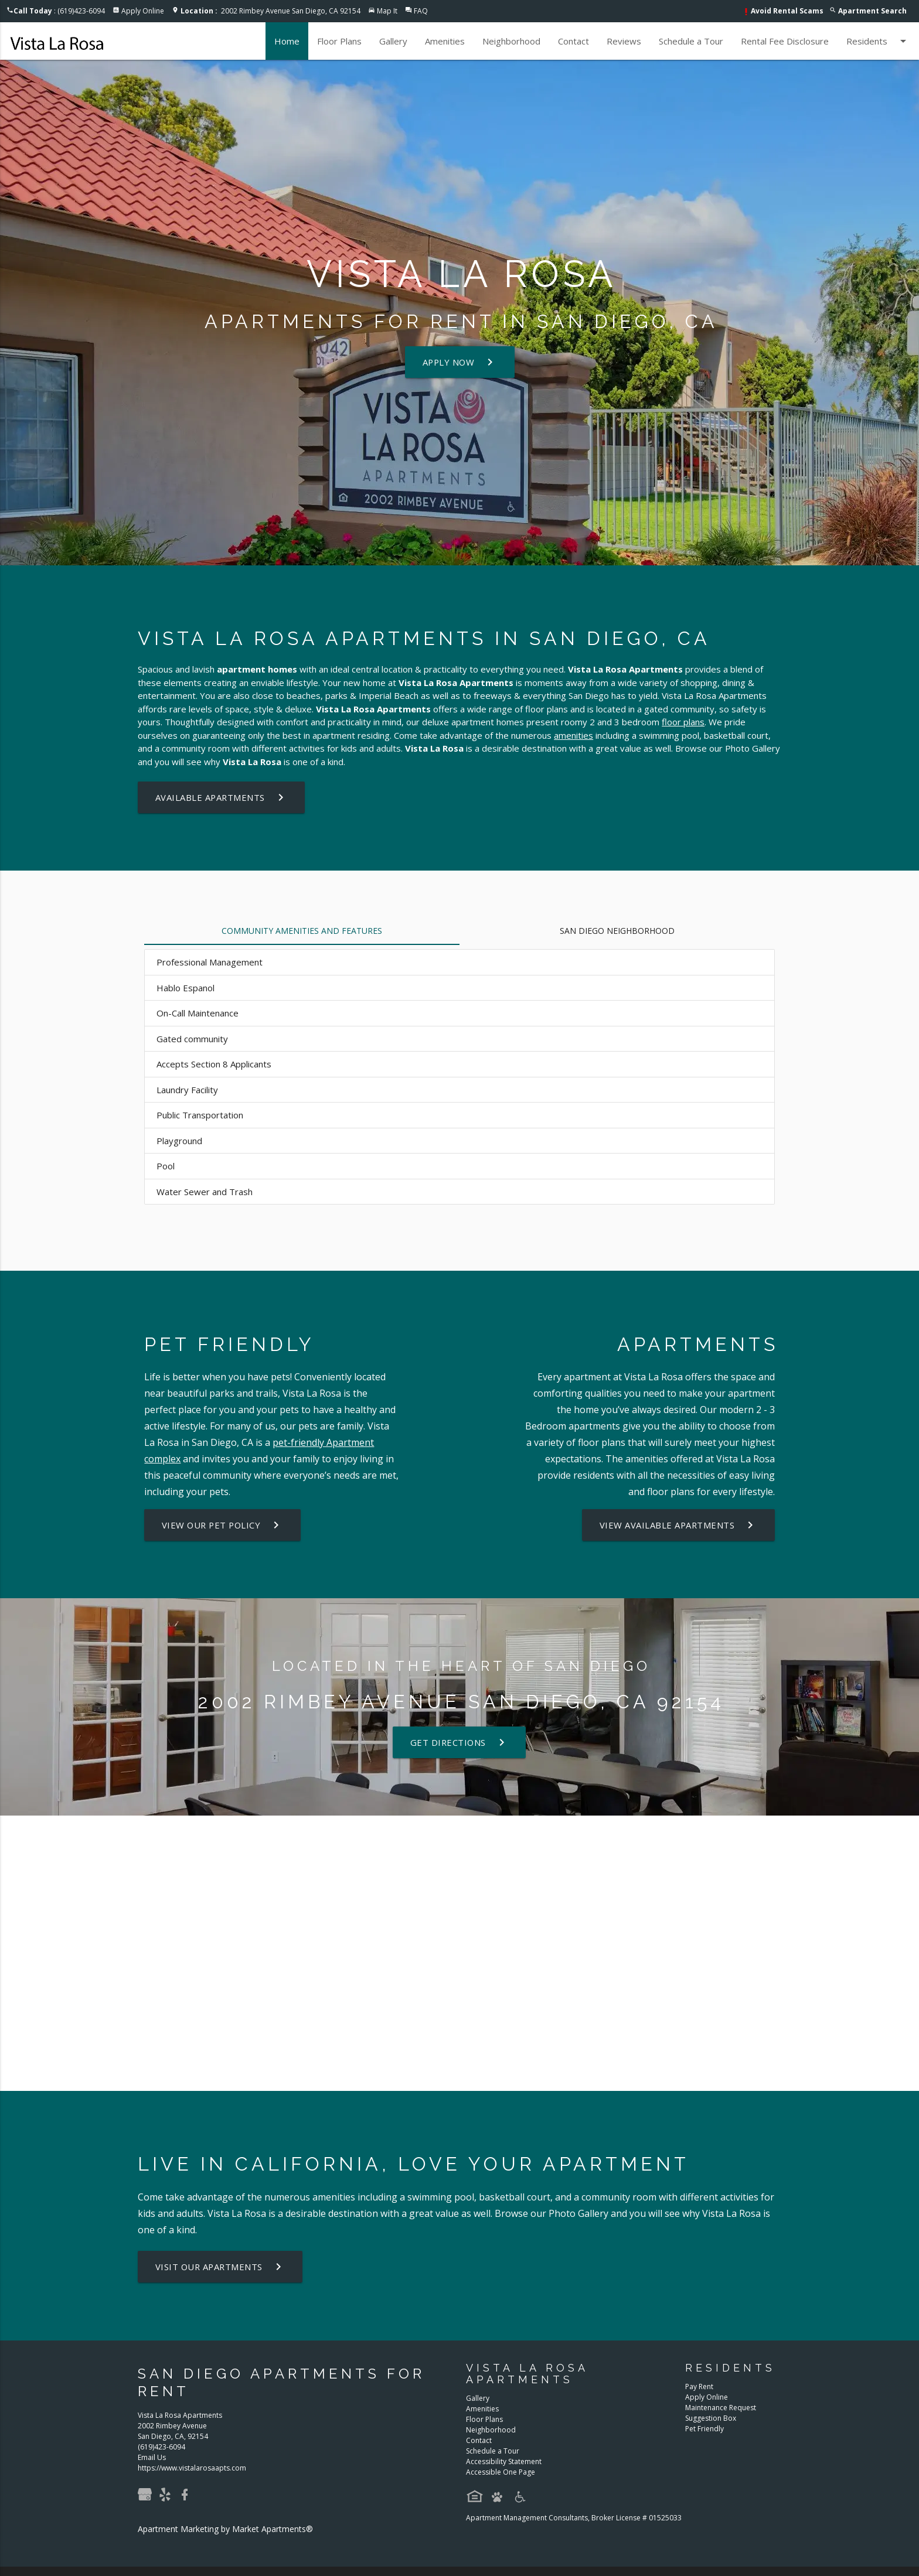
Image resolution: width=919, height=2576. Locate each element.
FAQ (421, 11)
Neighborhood (511, 41)
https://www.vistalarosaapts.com (192, 2468)
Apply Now (459, 362)
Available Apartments (222, 797)
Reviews (624, 41)
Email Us (152, 2457)
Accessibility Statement (504, 2461)
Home (286, 41)
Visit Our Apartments (221, 2266)
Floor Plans (339, 41)
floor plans (683, 722)
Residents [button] (878, 41)
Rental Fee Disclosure (785, 41)
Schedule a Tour (691, 41)
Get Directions (459, 1742)
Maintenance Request (720, 2408)
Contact (573, 41)
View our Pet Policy (224, 1525)
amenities (573, 735)
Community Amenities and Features (302, 930)
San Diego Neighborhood (617, 930)
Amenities (445, 41)
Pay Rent (699, 2386)
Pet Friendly (704, 2429)
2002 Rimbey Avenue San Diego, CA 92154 (270, 11)
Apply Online (142, 11)
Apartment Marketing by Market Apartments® (225, 2528)
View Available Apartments (677, 1525)
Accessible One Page (500, 2472)
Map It (387, 11)
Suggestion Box (710, 2418)
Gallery (393, 41)
